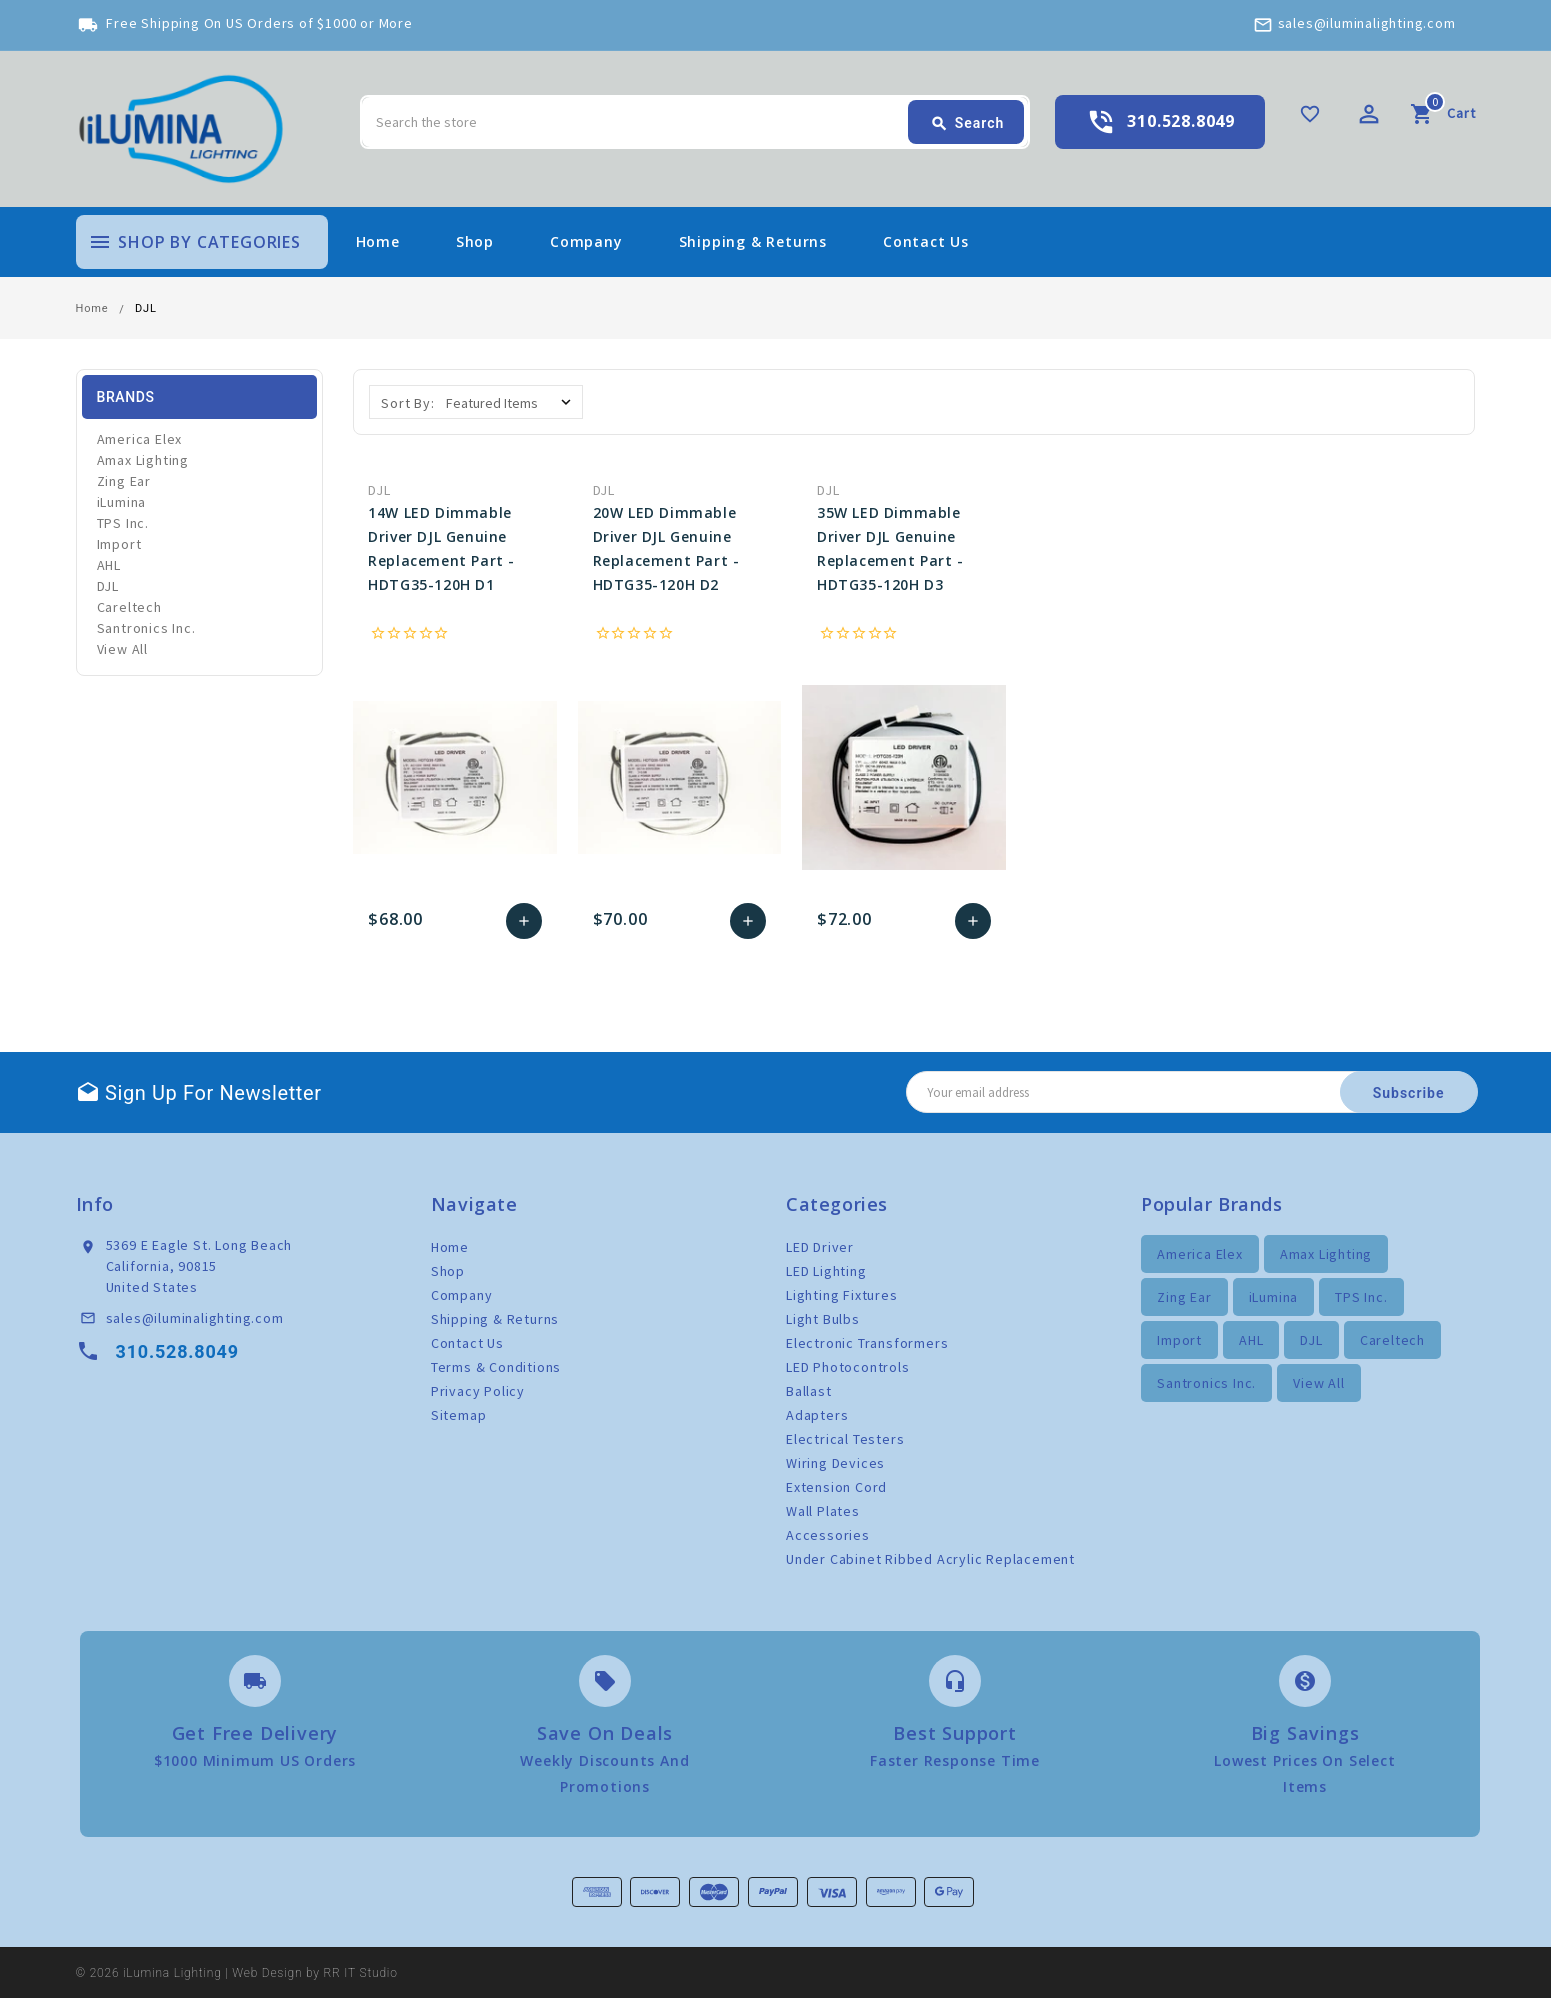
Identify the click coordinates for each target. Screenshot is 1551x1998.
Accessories (828, 1535)
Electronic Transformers (867, 1343)
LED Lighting (826, 1271)
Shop (475, 241)
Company (586, 241)
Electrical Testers (845, 1439)
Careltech (129, 607)
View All (122, 649)
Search (967, 124)
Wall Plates (823, 1511)
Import (119, 544)
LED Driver (820, 1247)
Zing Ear (124, 481)
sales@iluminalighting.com (1367, 23)
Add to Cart (523, 921)
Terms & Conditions (496, 1367)
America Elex (140, 439)
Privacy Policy (478, 1391)
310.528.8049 (1181, 121)
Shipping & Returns (753, 241)
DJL (108, 586)
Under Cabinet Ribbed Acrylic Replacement (930, 1559)
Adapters (817, 1415)
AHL (109, 565)
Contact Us (926, 241)
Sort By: (407, 403)
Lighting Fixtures (842, 1295)
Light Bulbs (823, 1319)
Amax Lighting (143, 460)
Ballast (809, 1391)
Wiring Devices (835, 1463)
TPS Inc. (123, 523)
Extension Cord (836, 1487)
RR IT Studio (361, 1973)
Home (378, 241)
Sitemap (459, 1415)
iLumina (122, 502)
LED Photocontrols (848, 1367)
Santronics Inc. (146, 628)
